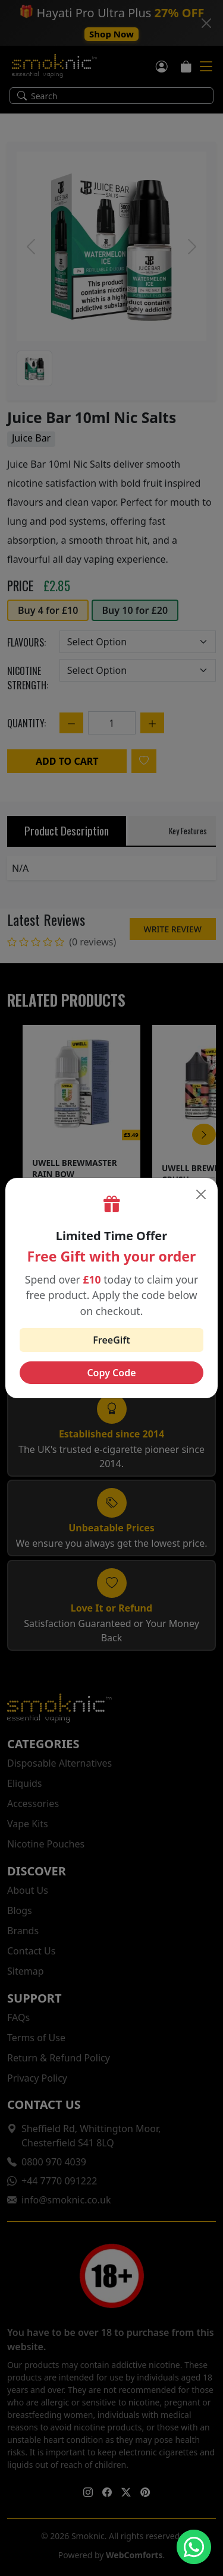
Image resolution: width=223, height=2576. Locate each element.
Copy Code (111, 1372)
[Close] (201, 1194)
